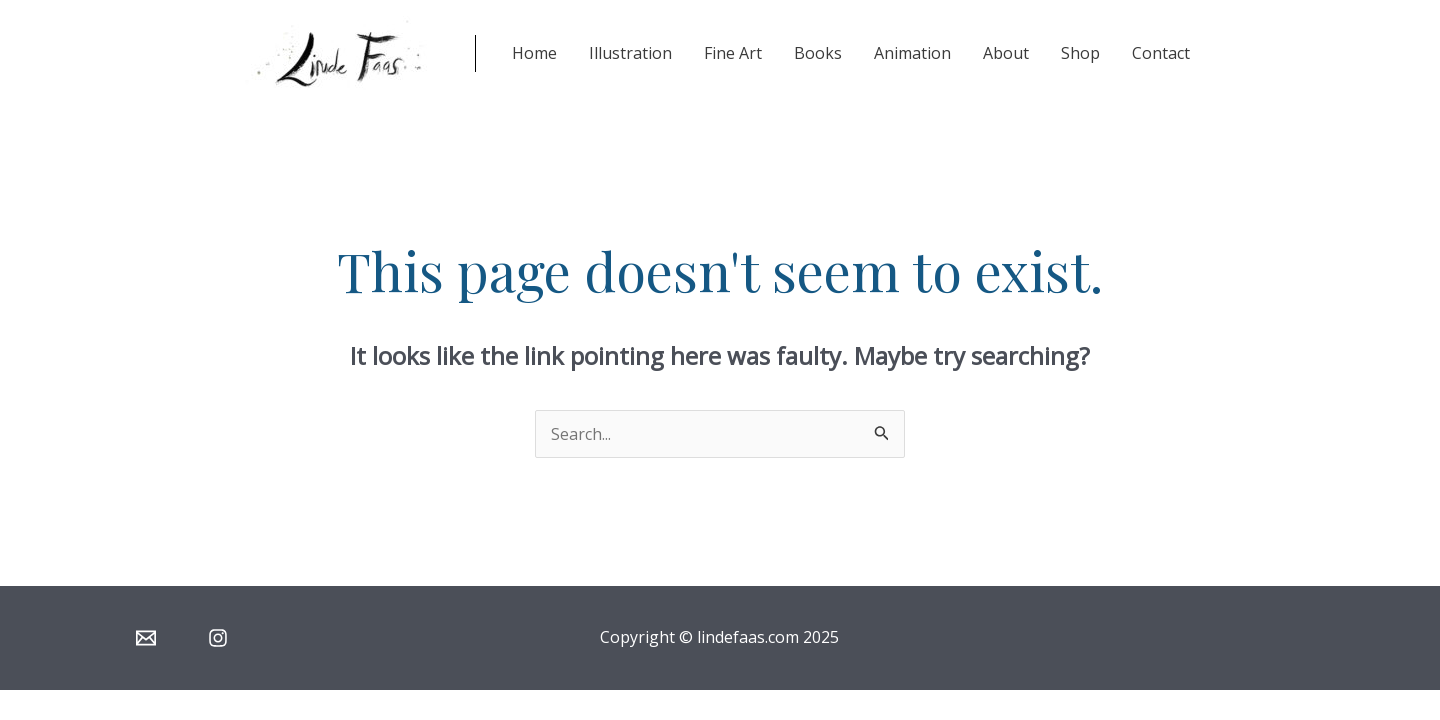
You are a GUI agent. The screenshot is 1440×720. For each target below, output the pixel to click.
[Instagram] (218, 638)
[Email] (146, 638)
